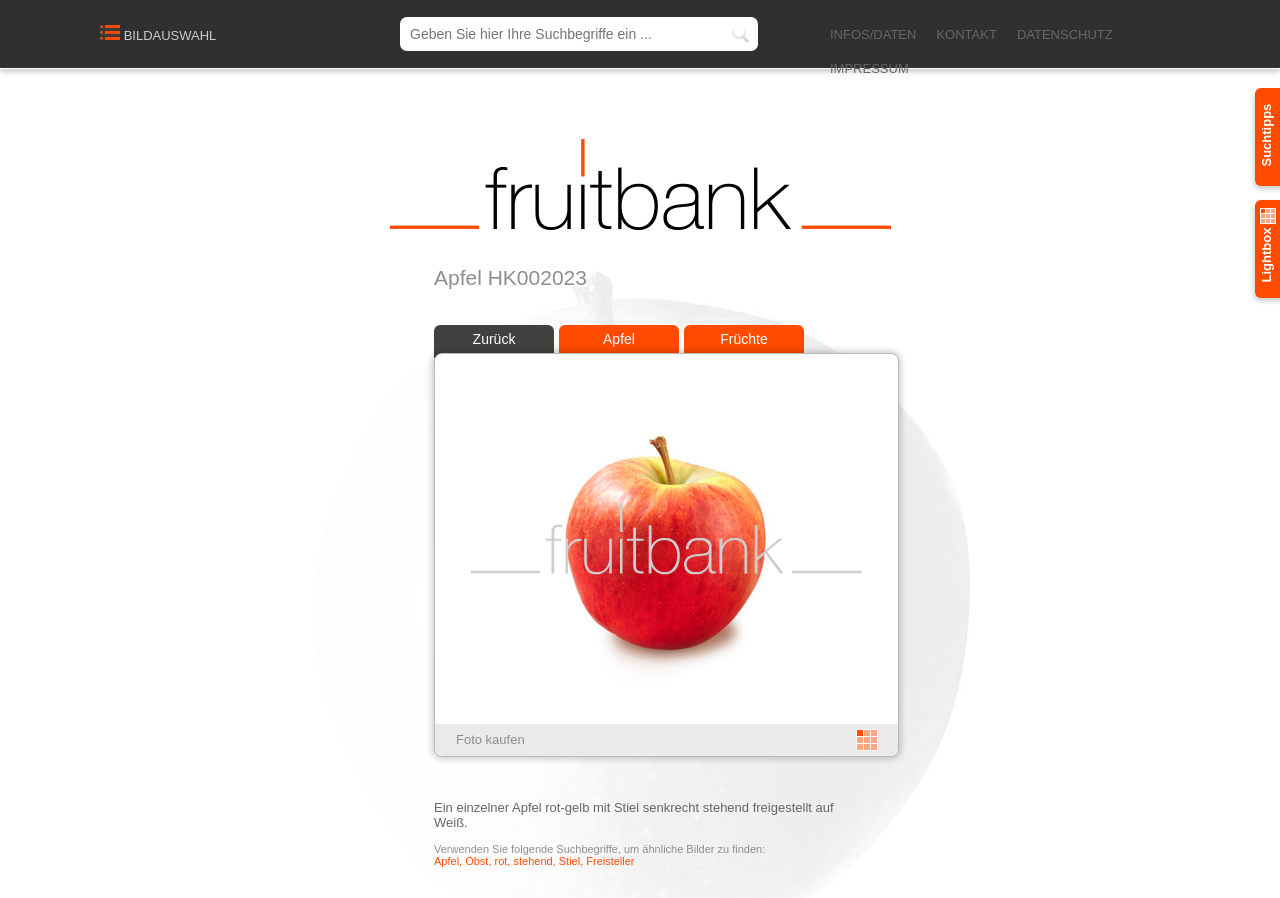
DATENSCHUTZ (1065, 34)
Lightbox (1266, 245)
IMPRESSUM (869, 68)
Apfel (619, 339)
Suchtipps (1266, 135)
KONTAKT (966, 34)
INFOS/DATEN (873, 34)
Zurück (494, 339)
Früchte (743, 339)
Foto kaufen (490, 739)
